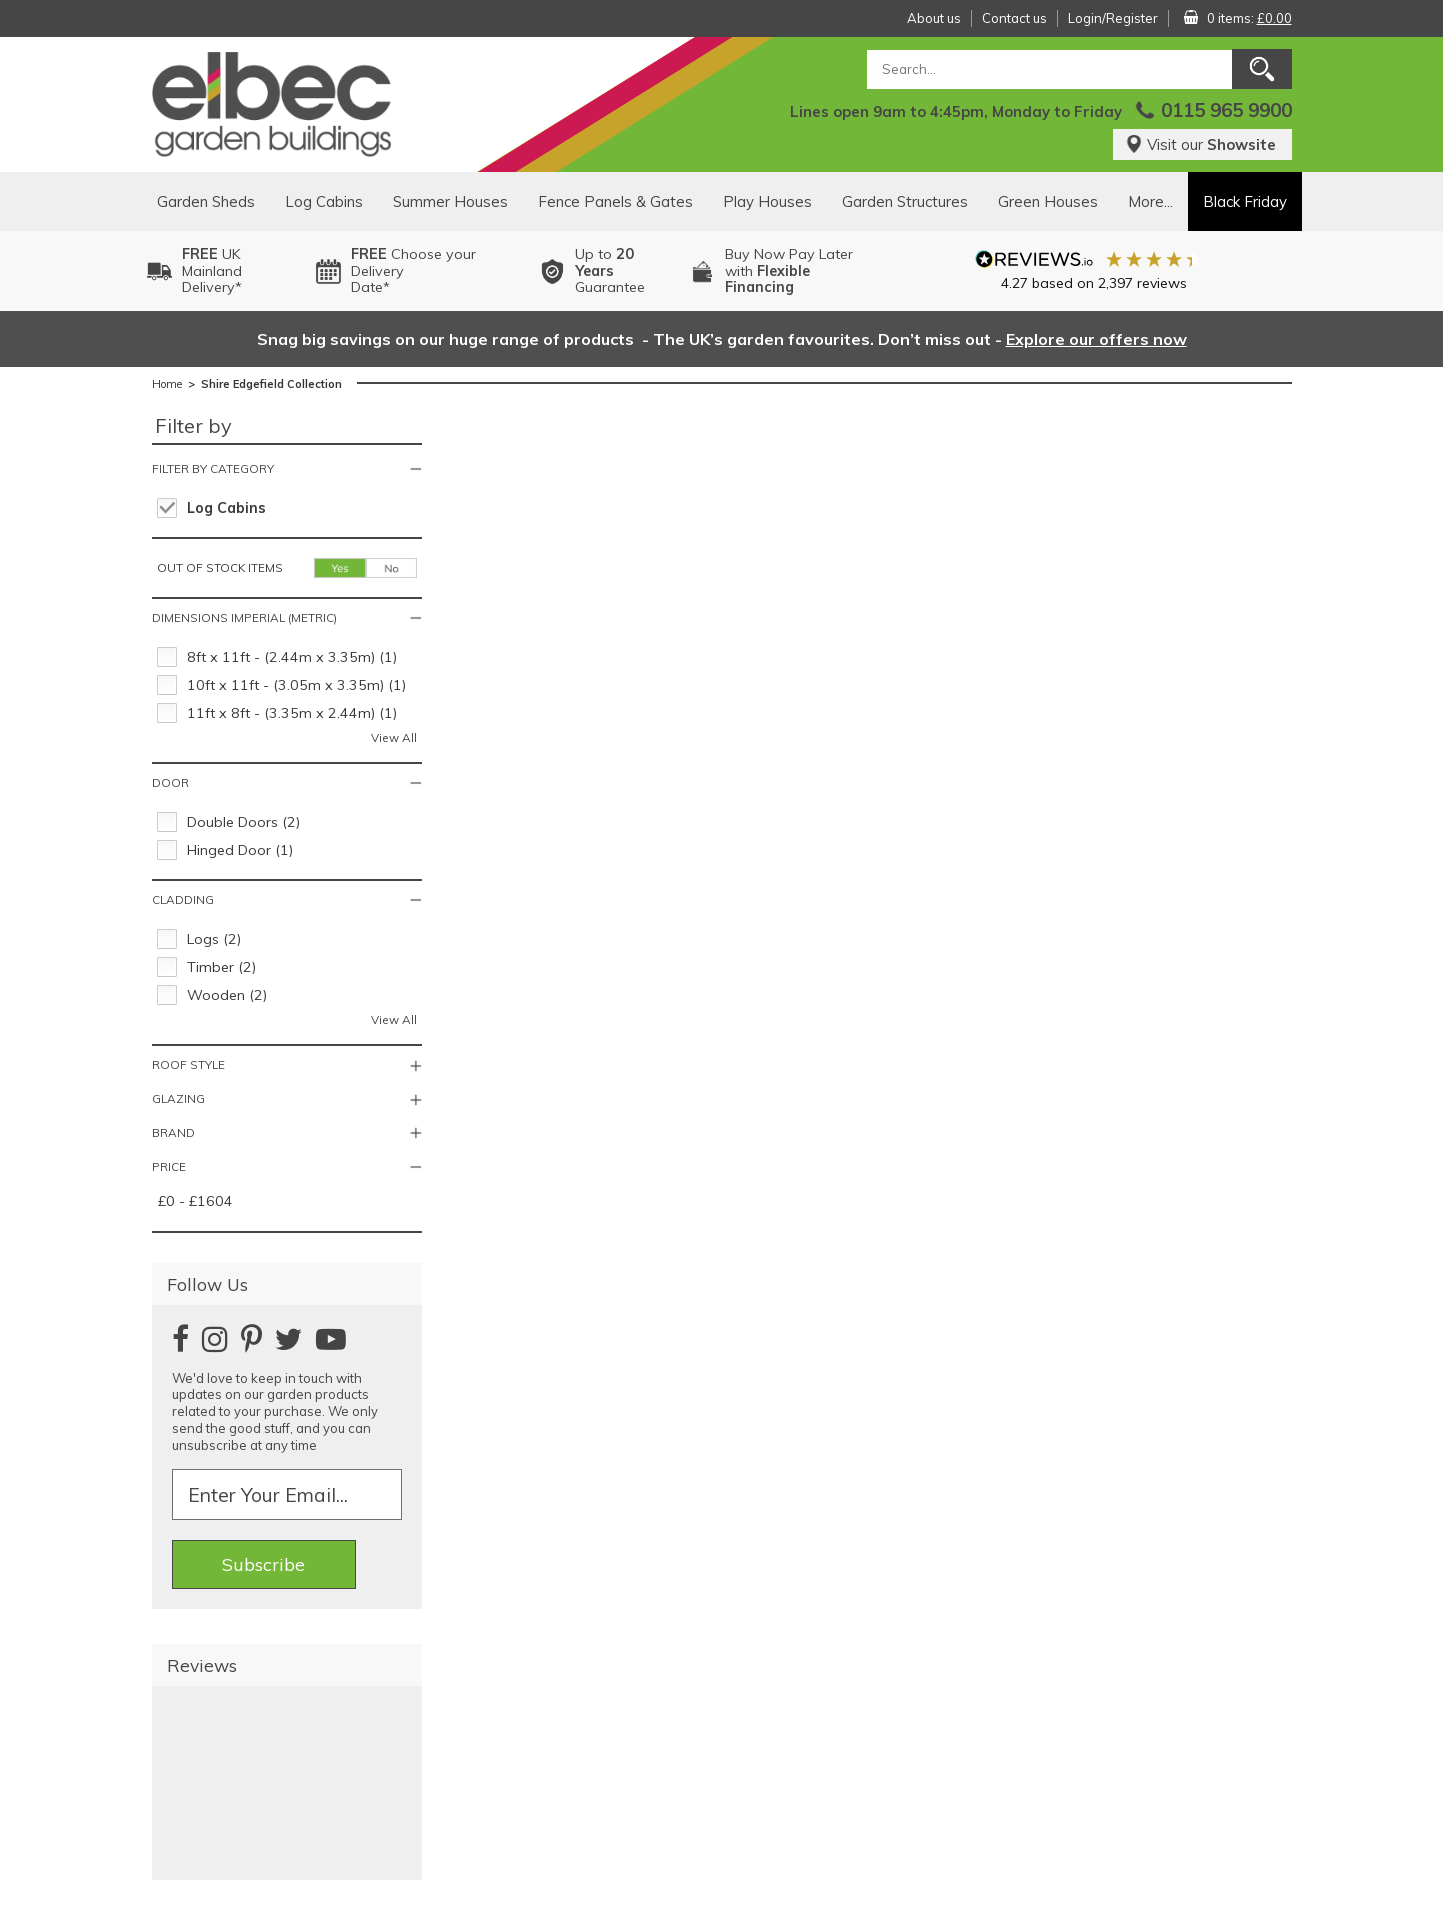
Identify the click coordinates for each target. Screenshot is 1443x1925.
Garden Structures (905, 201)
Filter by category (213, 468)
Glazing (178, 1098)
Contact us (1014, 18)
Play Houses (767, 201)
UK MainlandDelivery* (212, 271)
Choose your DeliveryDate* (413, 271)
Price (169, 1166)
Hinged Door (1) (240, 850)
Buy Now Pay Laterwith (789, 271)
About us (934, 18)
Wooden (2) (227, 995)
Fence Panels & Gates (615, 201)
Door (170, 782)
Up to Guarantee (610, 271)
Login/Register (1113, 18)
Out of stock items (220, 567)
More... (1150, 201)
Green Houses (1048, 201)
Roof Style (188, 1064)
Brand (173, 1132)
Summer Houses (450, 201)
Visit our (1200, 144)
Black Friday (1245, 201)
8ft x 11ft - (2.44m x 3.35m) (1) (292, 657)
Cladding (183, 899)
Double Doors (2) (243, 822)
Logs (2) (214, 939)
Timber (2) (221, 967)
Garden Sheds (206, 201)
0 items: (1249, 18)
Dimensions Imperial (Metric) (244, 617)
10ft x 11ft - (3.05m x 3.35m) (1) (296, 685)
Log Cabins (324, 201)
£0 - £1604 (195, 1201)
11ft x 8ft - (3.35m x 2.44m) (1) (292, 713)
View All (394, 737)
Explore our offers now (1096, 339)
